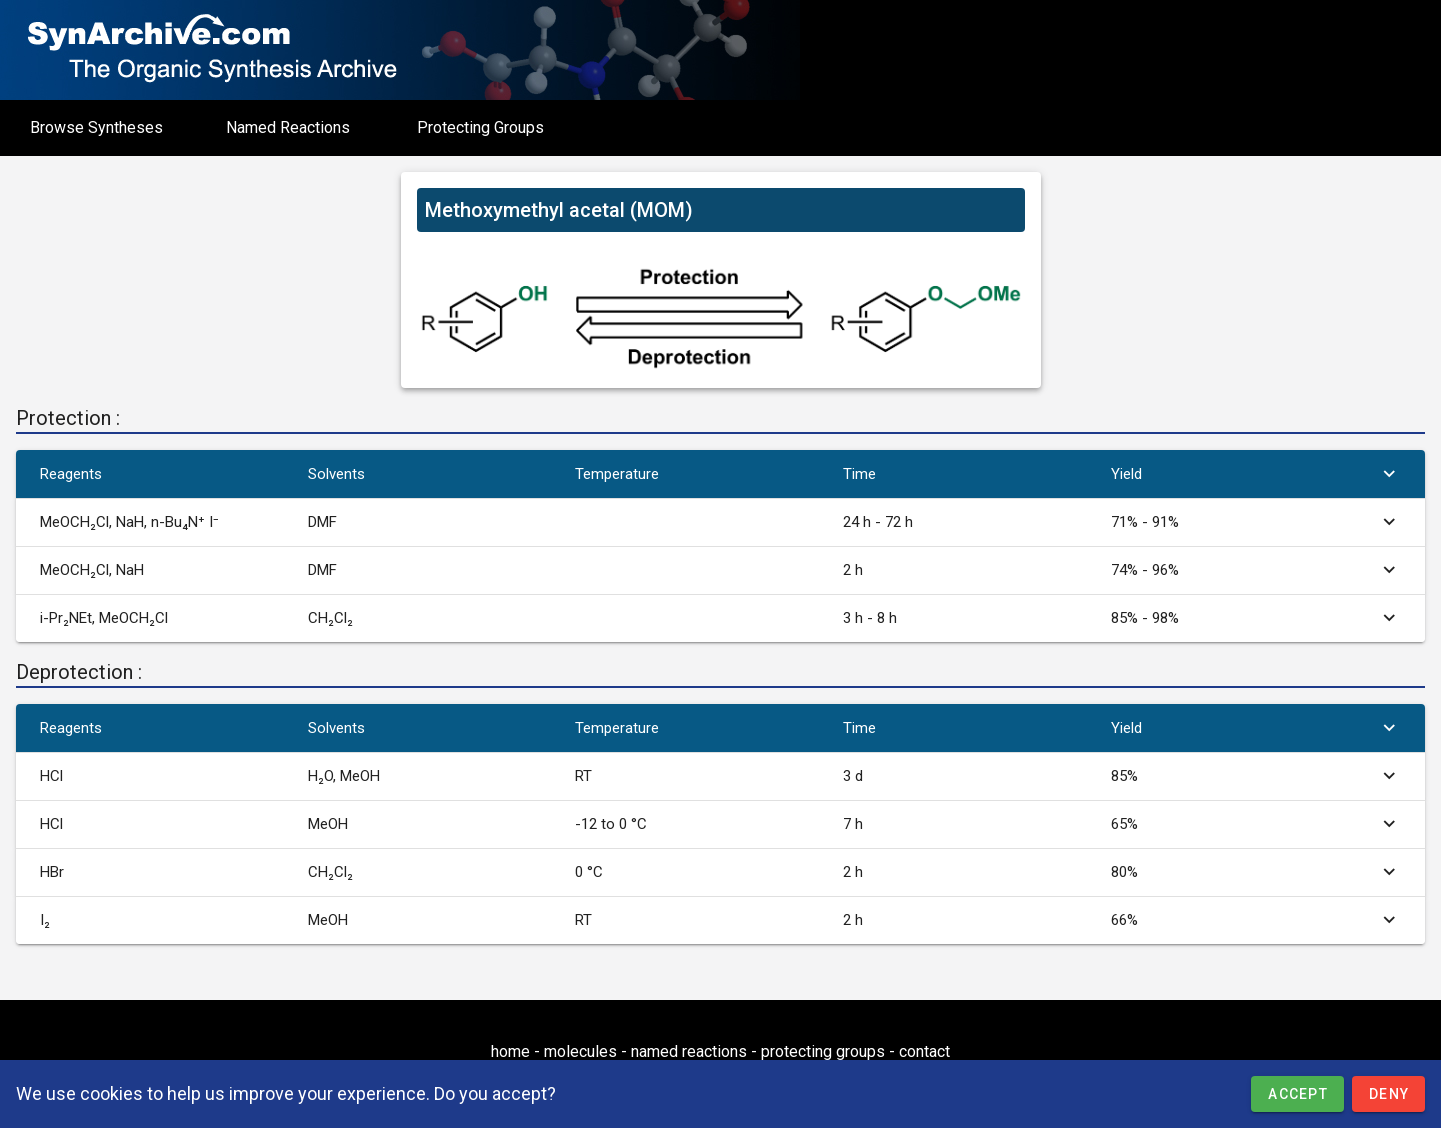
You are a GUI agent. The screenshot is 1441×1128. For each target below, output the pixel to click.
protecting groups (823, 1051)
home (510, 1051)
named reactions (689, 1051)
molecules (580, 1051)
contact (924, 1051)
